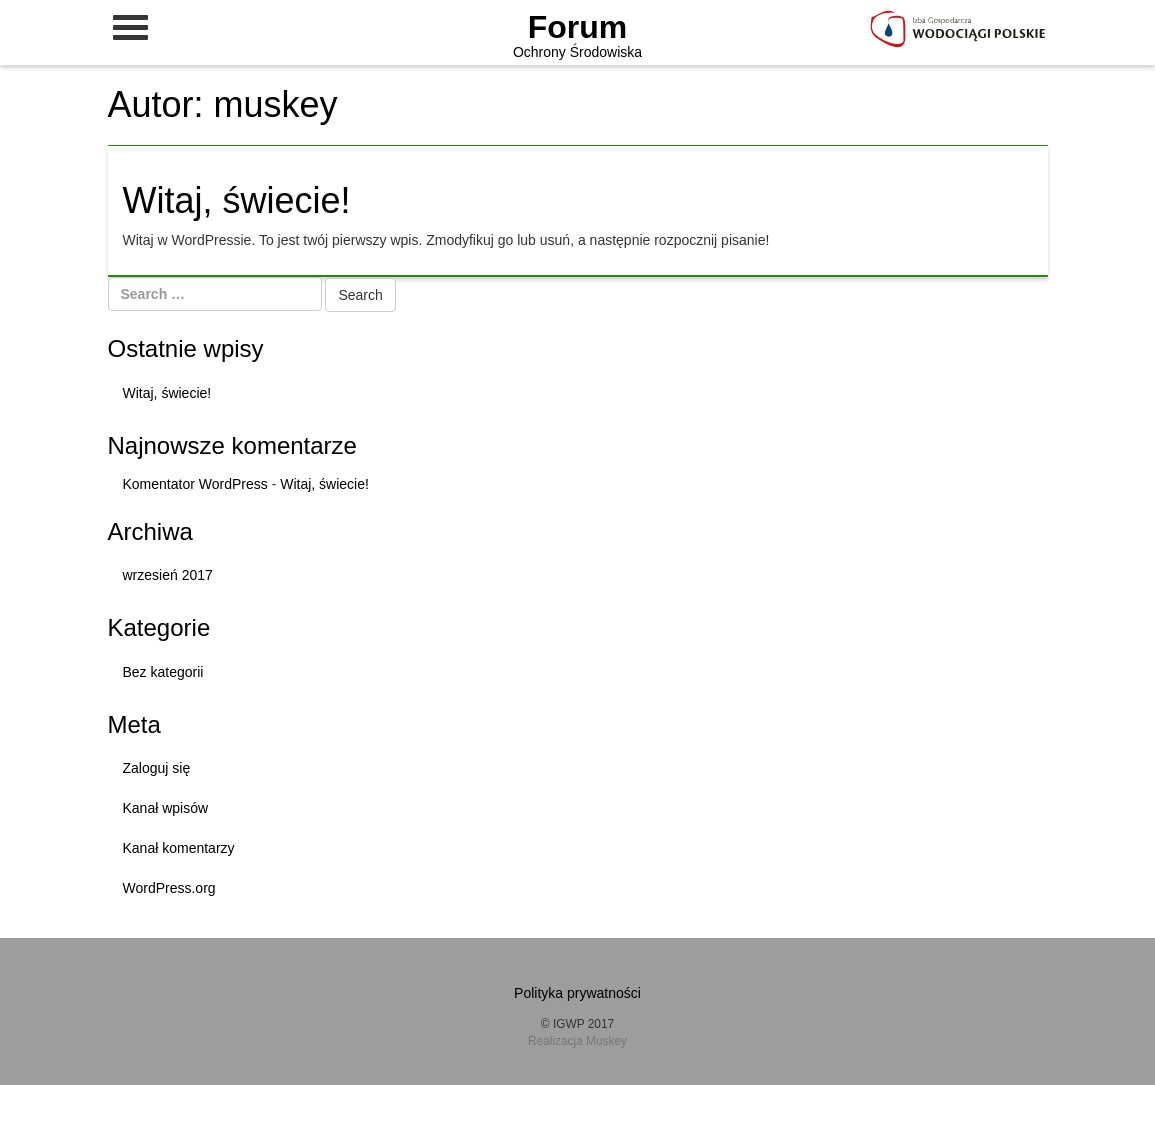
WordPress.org (169, 888)
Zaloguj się (157, 768)
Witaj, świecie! (237, 200)
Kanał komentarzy (179, 848)
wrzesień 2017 (168, 575)
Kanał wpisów (166, 808)
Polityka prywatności (577, 993)
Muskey (606, 1041)
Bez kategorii (163, 672)
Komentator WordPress (195, 484)
